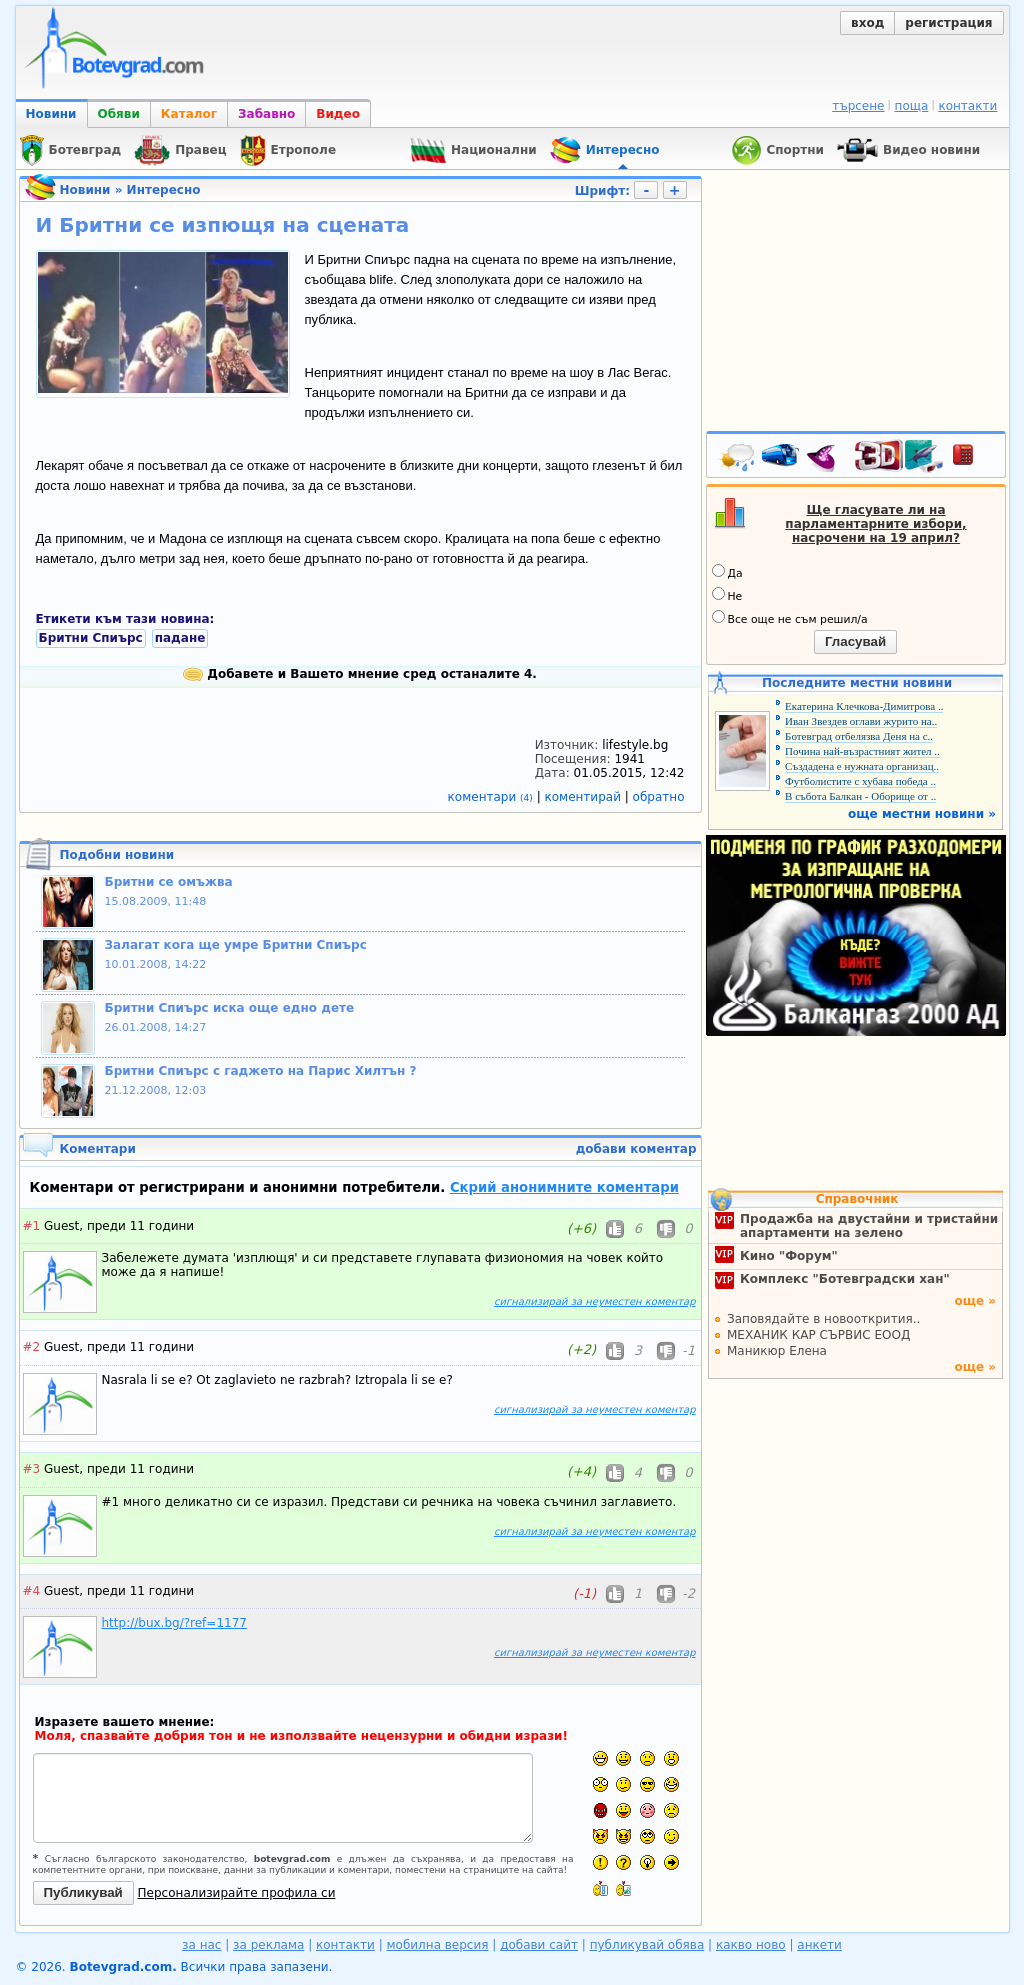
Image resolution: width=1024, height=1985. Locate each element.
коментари (492, 797)
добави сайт (539, 1945)
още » (975, 1301)
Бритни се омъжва (169, 882)
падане (180, 638)
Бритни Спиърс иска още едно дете (230, 1008)
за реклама (268, 1945)
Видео (338, 114)
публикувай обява (647, 1945)
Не (727, 595)
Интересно (164, 190)
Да (727, 572)
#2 (32, 1347)
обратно (659, 797)
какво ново (751, 1945)
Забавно (266, 114)
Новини (51, 114)
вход (867, 23)
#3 (32, 1469)
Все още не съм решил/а (790, 618)
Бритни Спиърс (91, 638)
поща (912, 106)
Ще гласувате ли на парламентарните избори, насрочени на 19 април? (875, 524)
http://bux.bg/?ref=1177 (174, 1623)
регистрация (948, 23)
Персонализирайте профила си (237, 1893)
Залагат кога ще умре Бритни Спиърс (236, 945)
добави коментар (636, 1149)
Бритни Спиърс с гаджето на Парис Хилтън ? (261, 1071)
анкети (819, 1945)
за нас (201, 1945)
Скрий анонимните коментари (564, 1187)
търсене (858, 106)
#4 (32, 1591)
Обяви (119, 114)
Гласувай (855, 641)
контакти (967, 106)
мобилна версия (438, 1945)
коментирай (585, 797)
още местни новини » (922, 814)
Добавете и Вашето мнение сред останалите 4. (360, 674)
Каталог (189, 114)
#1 (32, 1226)
